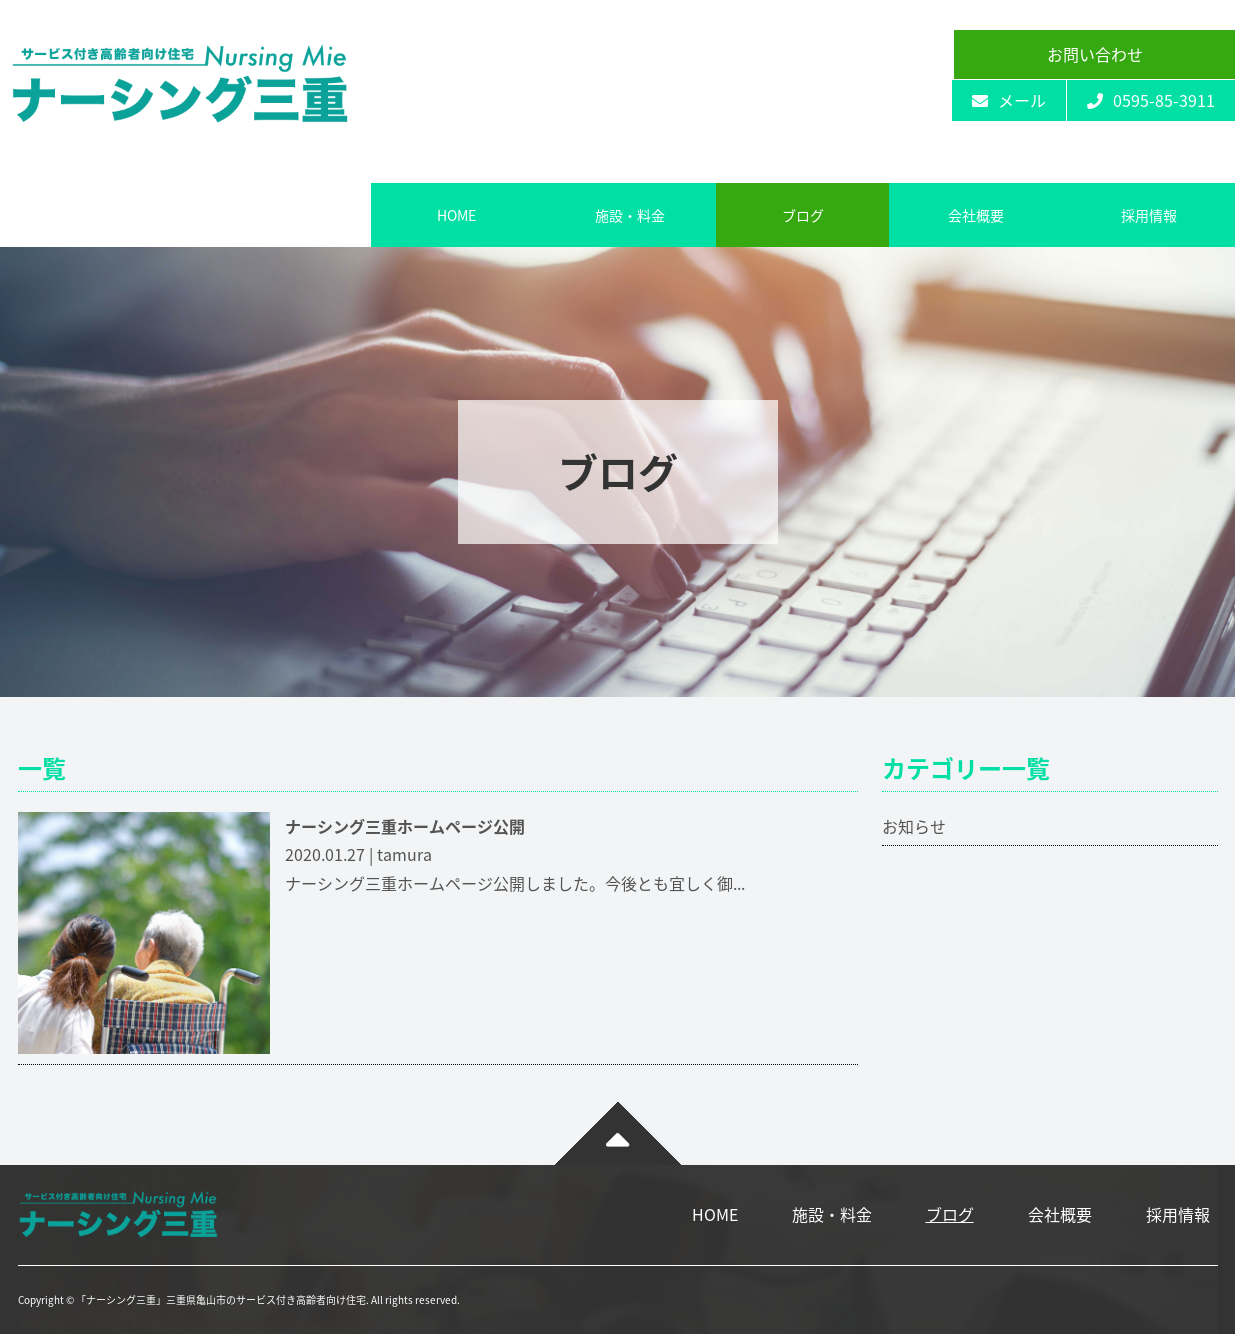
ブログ (803, 215)
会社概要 (976, 215)
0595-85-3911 (1151, 100)
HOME (456, 215)
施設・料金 (630, 215)
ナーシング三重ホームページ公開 (405, 826)
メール (1009, 100)
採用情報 (1149, 215)
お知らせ (914, 826)
